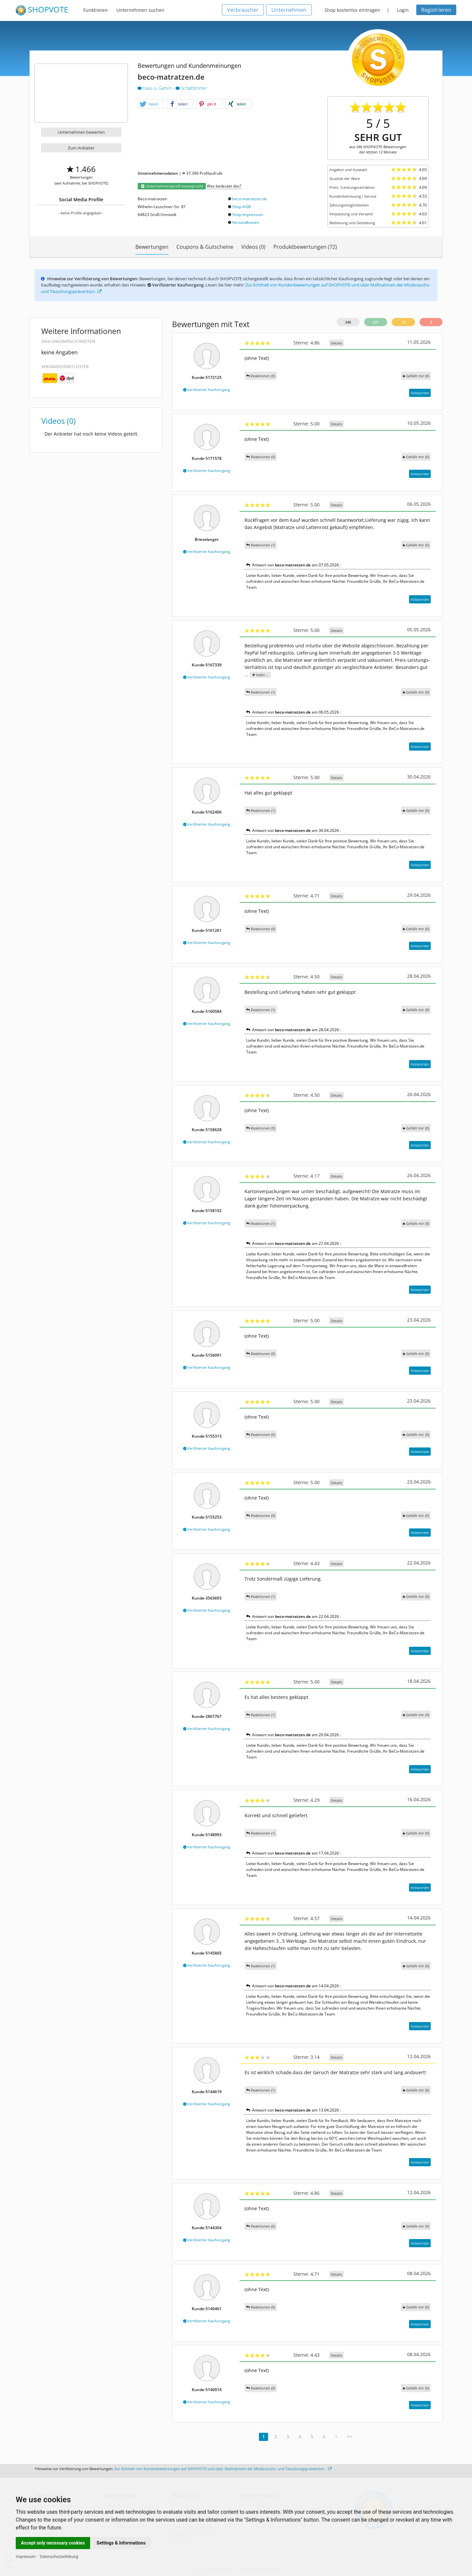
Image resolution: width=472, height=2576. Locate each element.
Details (336, 343)
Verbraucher (243, 9)
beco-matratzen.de (249, 199)
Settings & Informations (121, 2543)
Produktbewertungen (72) (305, 246)
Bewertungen (151, 246)
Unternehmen (288, 9)
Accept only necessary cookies (53, 2543)
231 (376, 322)
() (416, 375)
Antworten (420, 392)
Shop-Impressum (247, 214)
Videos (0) (253, 246)
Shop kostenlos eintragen (352, 10)
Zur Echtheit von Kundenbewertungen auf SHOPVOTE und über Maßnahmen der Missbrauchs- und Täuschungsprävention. (223, 2468)
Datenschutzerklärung (59, 2556)
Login (403, 10)
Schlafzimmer (191, 88)
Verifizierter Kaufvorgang (206, 389)
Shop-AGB (241, 206)
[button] (151, 104)
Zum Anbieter (81, 148)
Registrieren (436, 9)
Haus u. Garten (155, 88)
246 (348, 322)
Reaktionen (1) (260, 544)
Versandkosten (245, 222)
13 (403, 322)
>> (349, 2436)
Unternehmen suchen (140, 10)
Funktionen (95, 10)
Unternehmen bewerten (81, 132)
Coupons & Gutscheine (204, 246)
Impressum (25, 2556)
